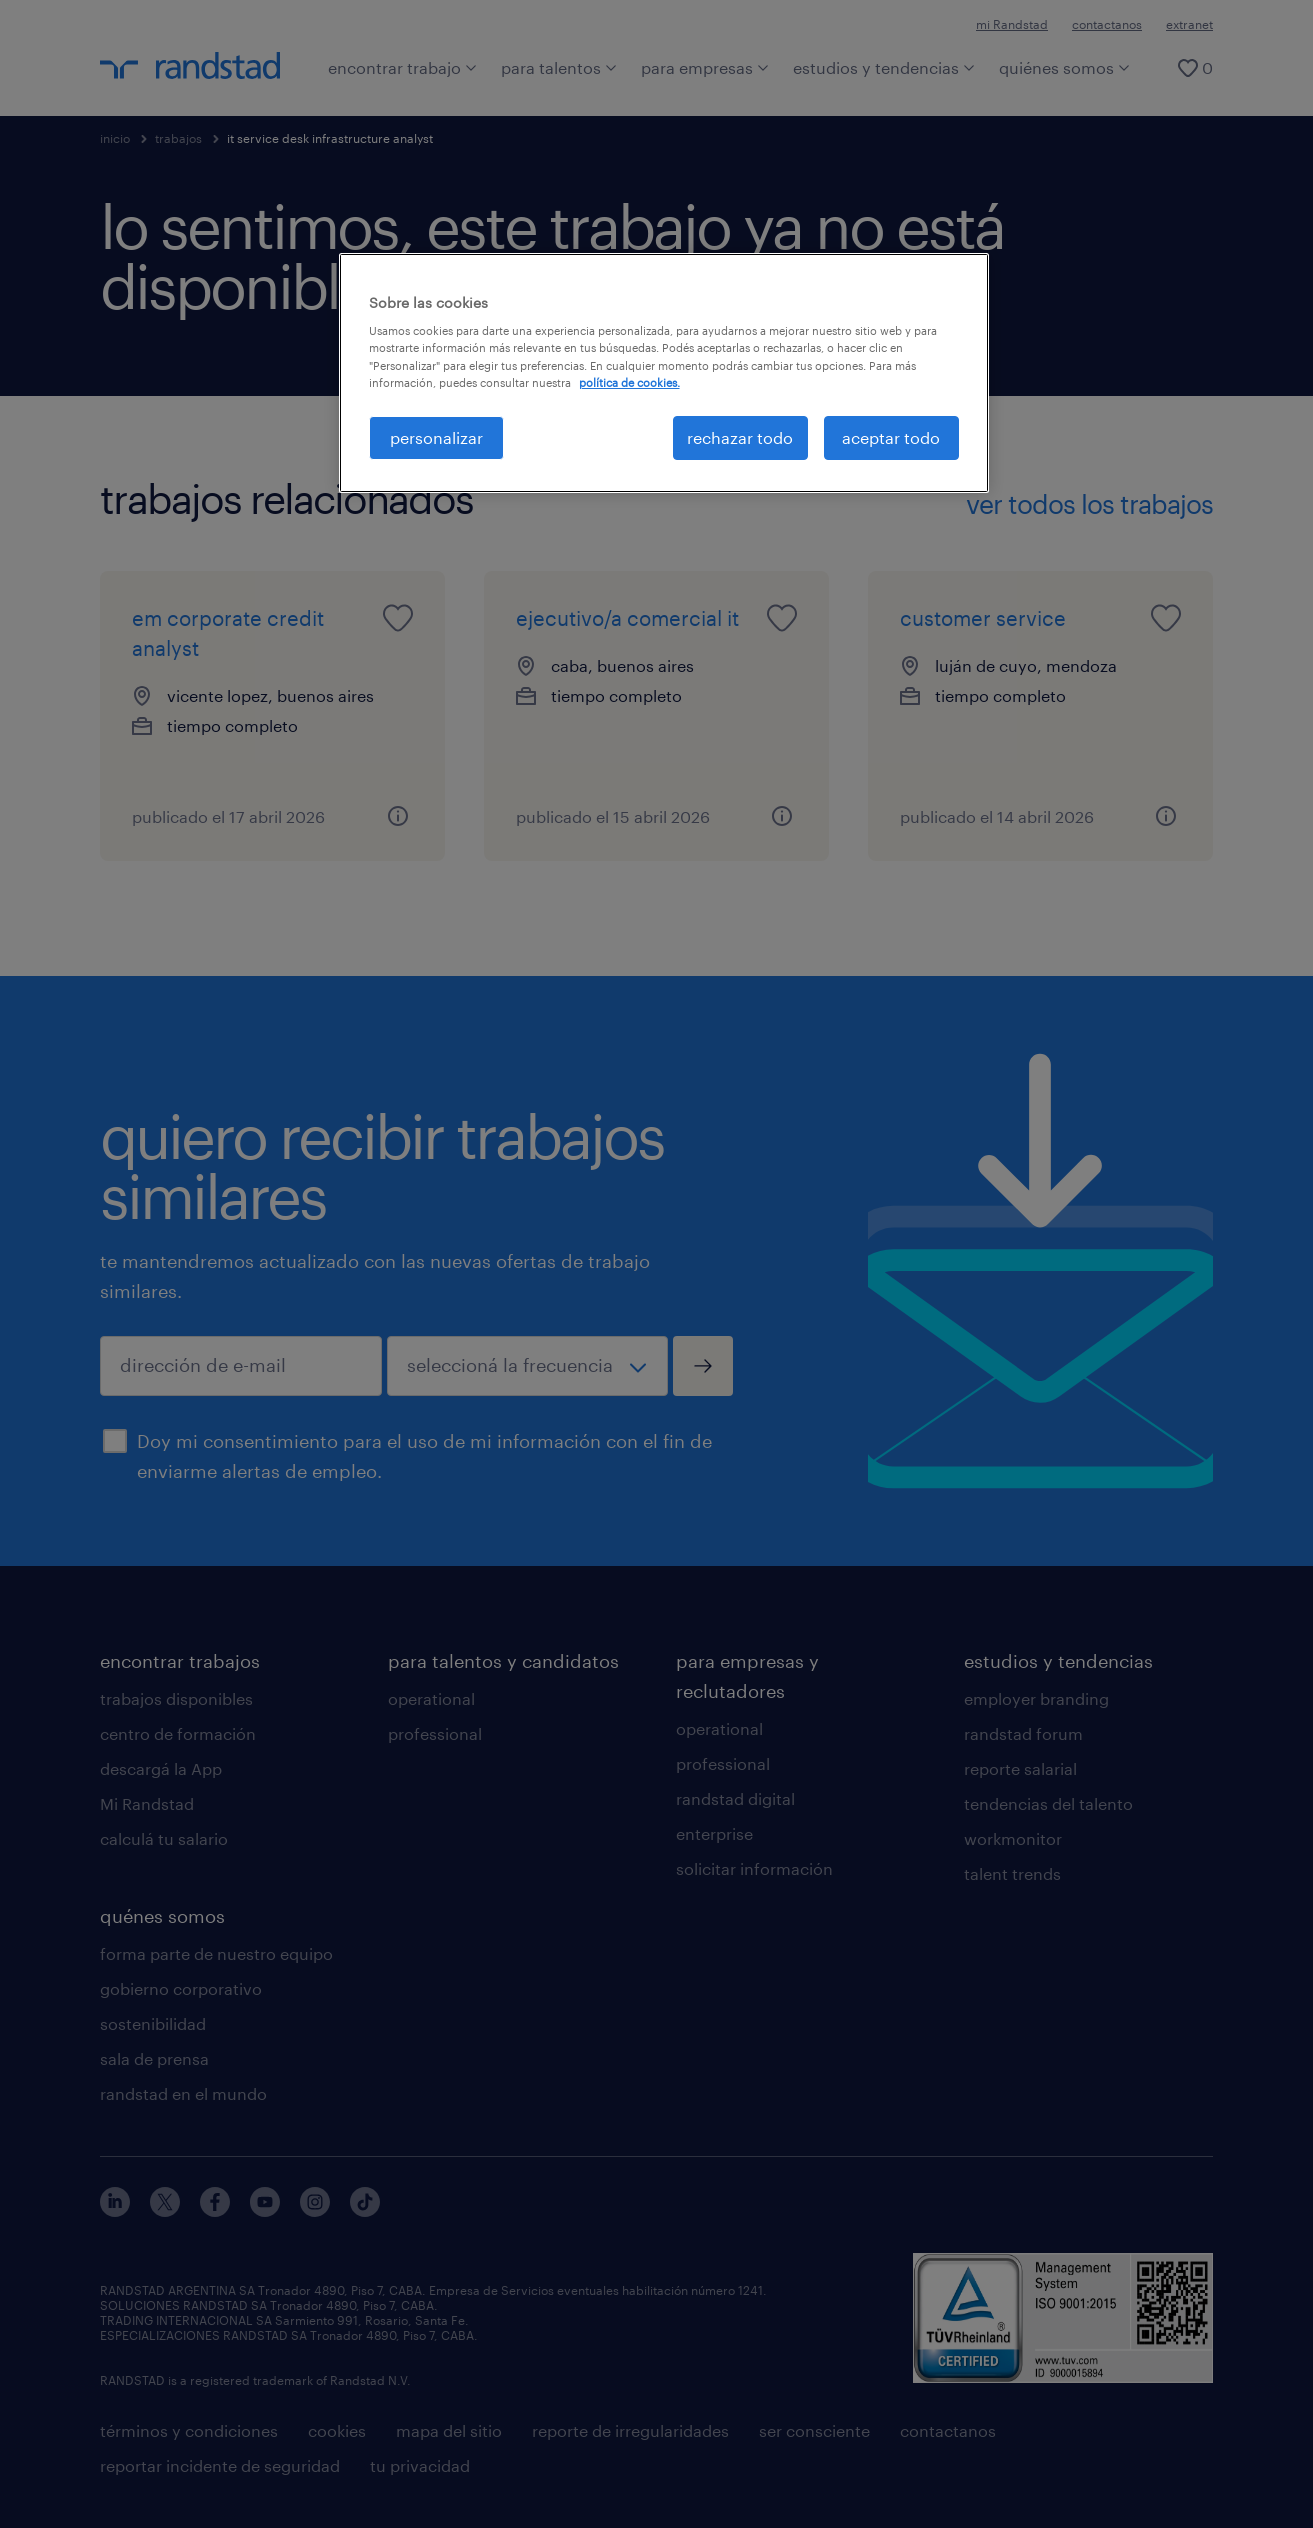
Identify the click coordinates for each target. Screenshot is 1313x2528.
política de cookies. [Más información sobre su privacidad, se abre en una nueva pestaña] (629, 382)
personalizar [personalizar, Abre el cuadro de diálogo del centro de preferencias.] (436, 437)
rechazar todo (740, 437)
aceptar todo (891, 437)
